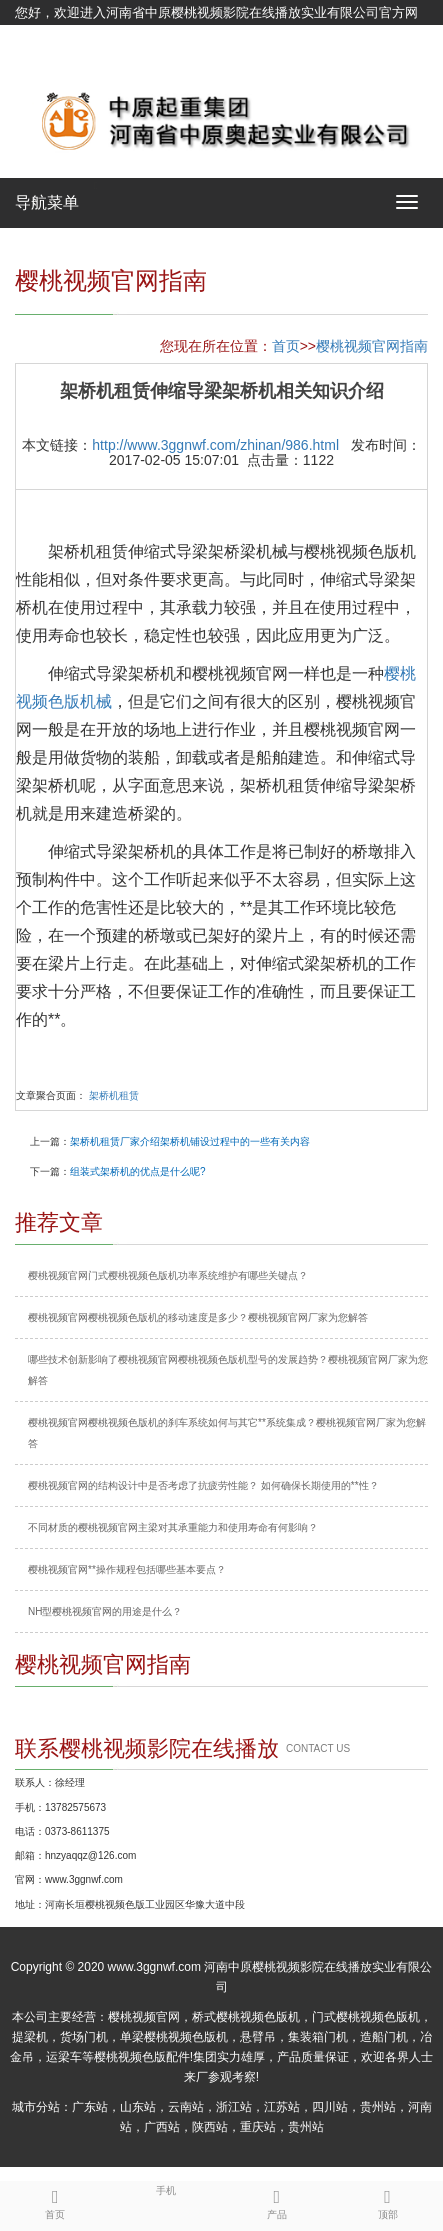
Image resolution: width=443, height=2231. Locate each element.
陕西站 (210, 2127)
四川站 (330, 2107)
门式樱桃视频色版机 (366, 2017)
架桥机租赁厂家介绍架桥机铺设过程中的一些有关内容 (190, 1141)
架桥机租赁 (114, 1095)
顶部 (387, 2201)
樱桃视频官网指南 (372, 346)
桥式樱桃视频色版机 (246, 2017)
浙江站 (234, 2107)
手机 (166, 2189)
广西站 (162, 2127)
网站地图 (41, 62)
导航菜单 (47, 202)
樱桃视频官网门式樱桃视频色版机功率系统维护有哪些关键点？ (168, 1275)
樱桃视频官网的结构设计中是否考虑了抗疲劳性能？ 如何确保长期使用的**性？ (203, 1485)
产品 (277, 2201)
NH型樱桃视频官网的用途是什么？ (105, 1611)
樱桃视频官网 (144, 2017)
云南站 (186, 2107)
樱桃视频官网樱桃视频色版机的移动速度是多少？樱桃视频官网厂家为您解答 (198, 1317)
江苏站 (282, 2107)
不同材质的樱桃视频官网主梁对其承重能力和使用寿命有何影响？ (173, 1527)
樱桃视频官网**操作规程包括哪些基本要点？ (127, 1569)
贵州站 (378, 2107)
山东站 (138, 2107)
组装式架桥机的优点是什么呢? (138, 1171)
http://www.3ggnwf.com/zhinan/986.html (215, 445)
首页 (286, 346)
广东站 (90, 2107)
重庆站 (258, 2127)
